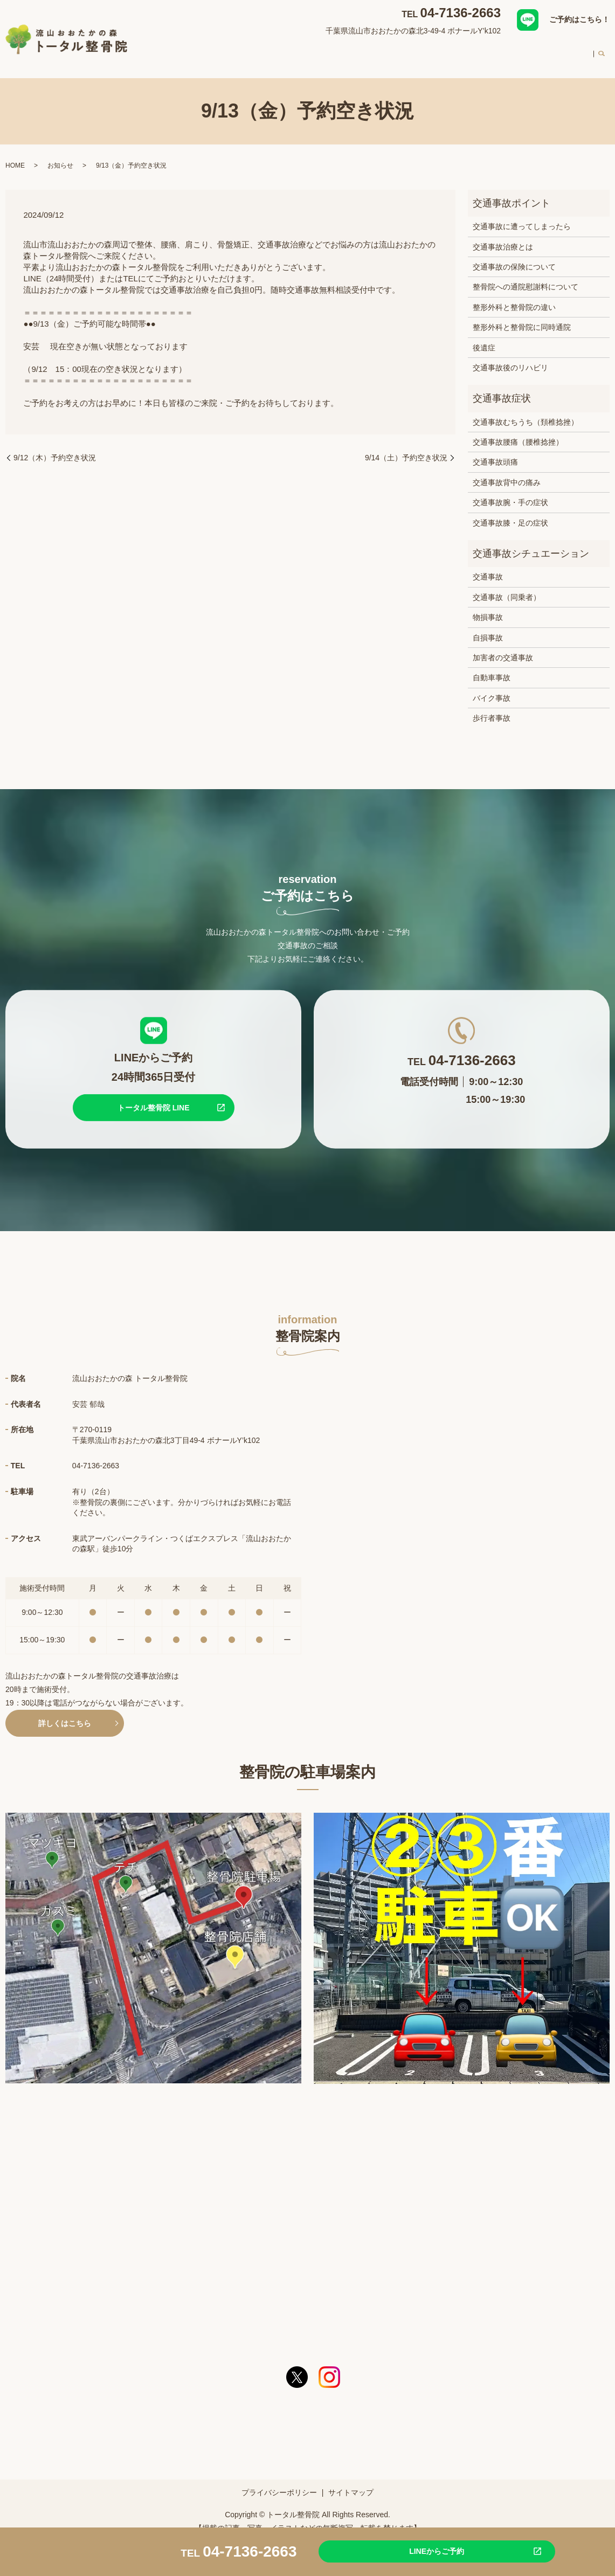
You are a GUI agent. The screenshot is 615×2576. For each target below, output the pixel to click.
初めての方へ (472, 50)
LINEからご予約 (412, 2550)
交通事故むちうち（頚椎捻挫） (525, 412)
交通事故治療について (337, 50)
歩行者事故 (491, 707)
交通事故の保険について (514, 256)
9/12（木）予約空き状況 (54, 447)
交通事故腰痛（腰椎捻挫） (518, 431)
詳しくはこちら (64, 1713)
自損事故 (488, 627)
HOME (174, 50)
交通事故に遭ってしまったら (522, 216)
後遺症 (484, 337)
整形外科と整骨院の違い (514, 297)
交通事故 (488, 566)
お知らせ (60, 155)
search (601, 52)
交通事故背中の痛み (507, 472)
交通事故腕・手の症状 (510, 492)
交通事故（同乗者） (507, 587)
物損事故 (488, 607)
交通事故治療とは (503, 236)
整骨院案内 (220, 50)
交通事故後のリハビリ (510, 357)
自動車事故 (491, 667)
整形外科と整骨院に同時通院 (522, 317)
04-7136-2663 (460, 12)
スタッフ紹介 (412, 50)
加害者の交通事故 (503, 647)
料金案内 (525, 50)
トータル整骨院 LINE (154, 1097)
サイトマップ (351, 2482)
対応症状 (269, 50)
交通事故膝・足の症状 (510, 512)
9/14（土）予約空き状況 (406, 447)
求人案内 (571, 50)
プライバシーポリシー (279, 2482)
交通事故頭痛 (495, 451)
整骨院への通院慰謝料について (525, 276)
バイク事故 (491, 687)
